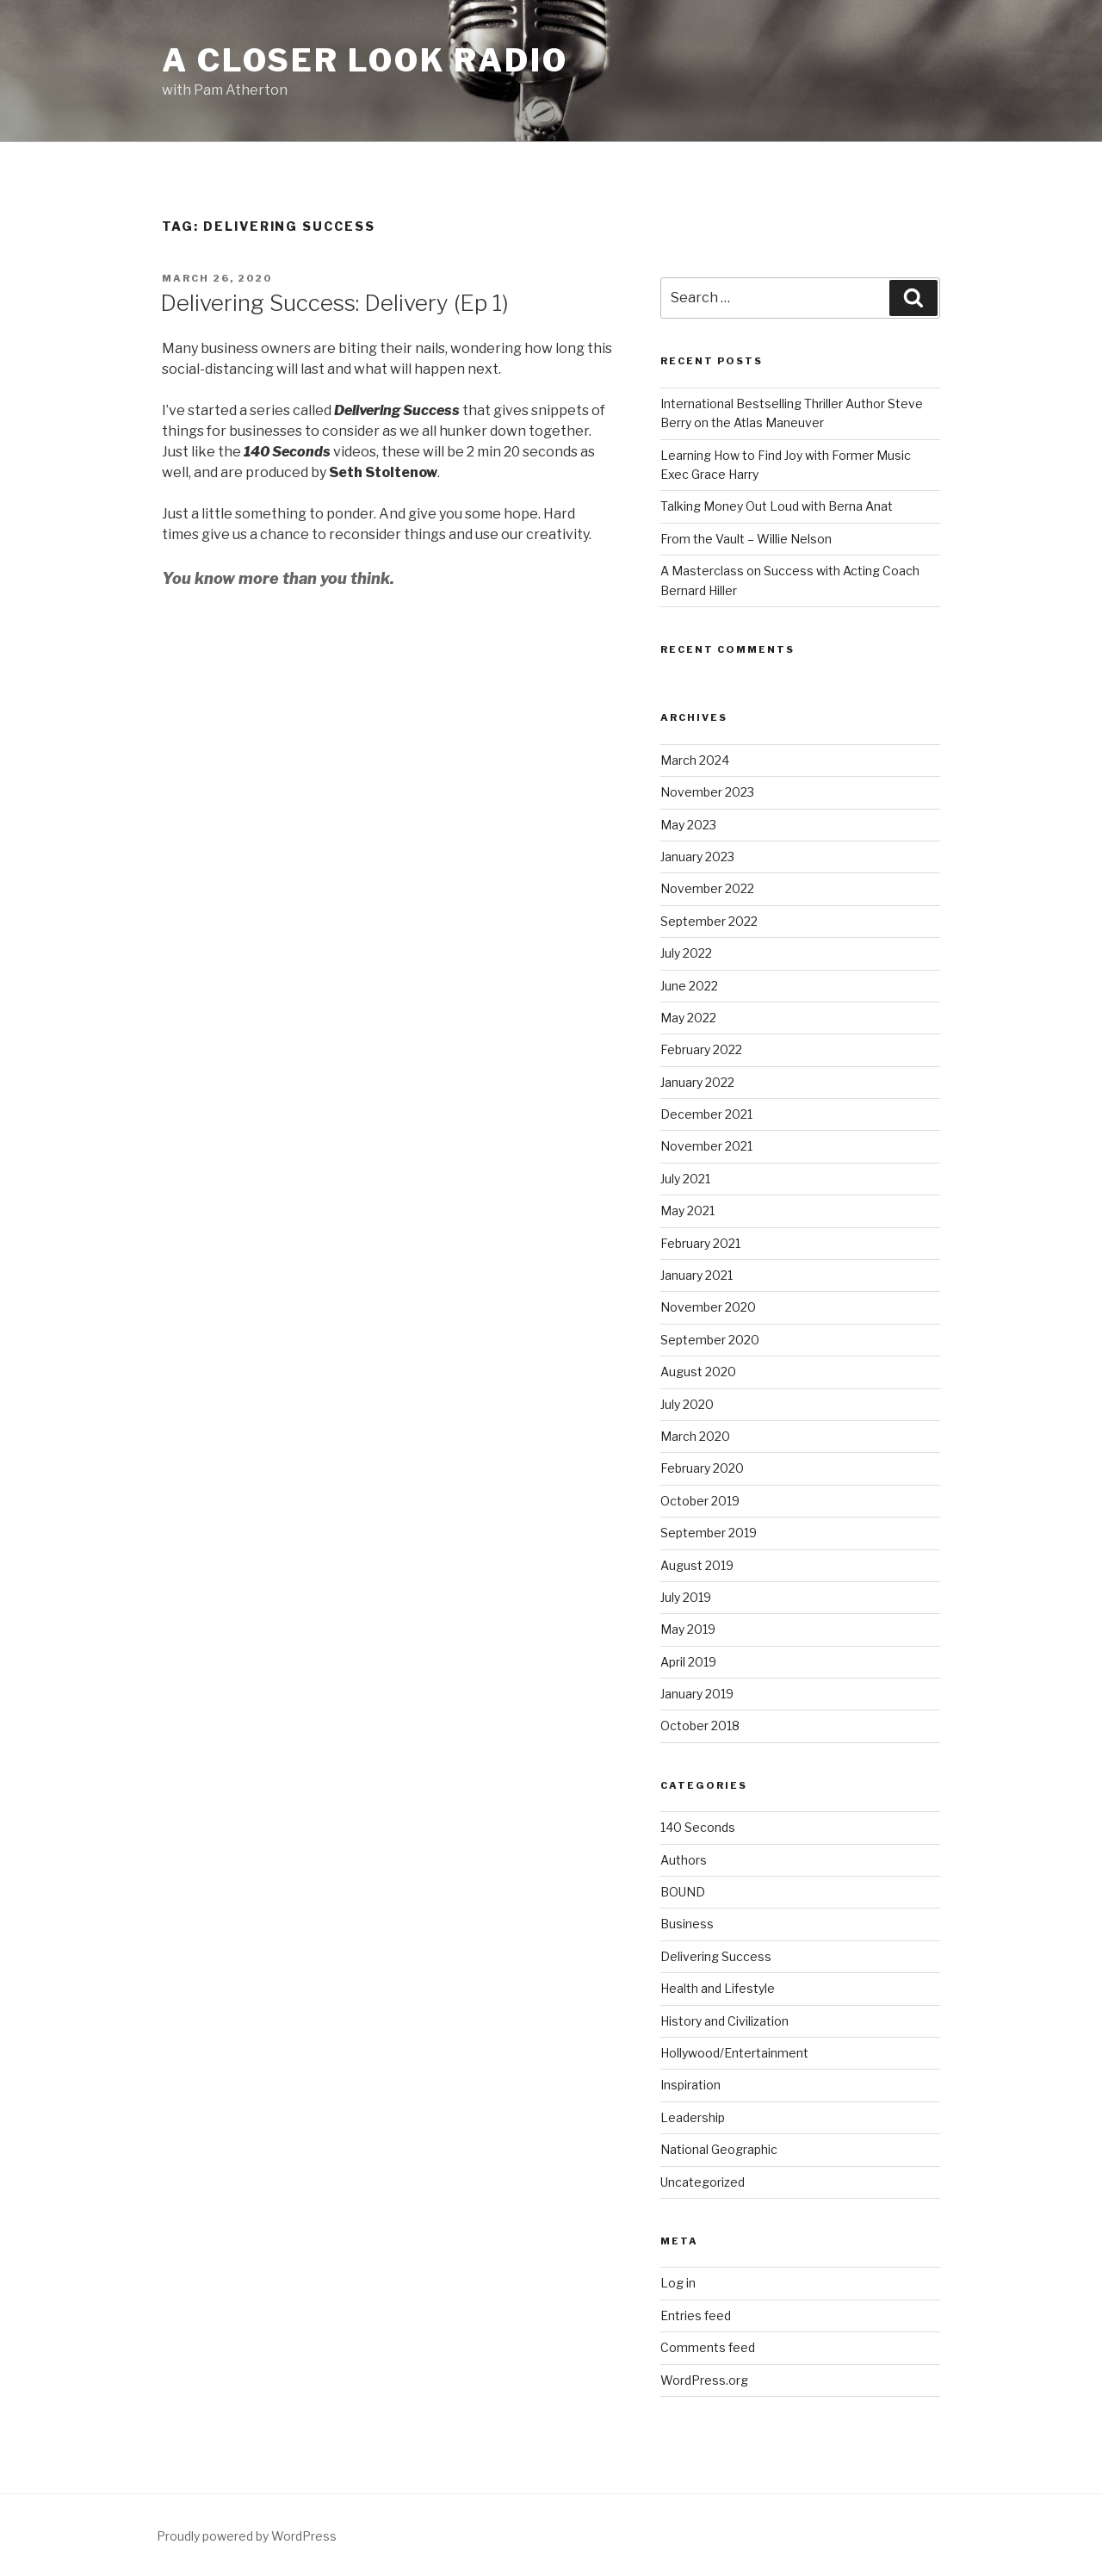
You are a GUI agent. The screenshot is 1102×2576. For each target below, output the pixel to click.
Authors (683, 1860)
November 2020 (708, 1307)
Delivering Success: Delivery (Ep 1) (334, 302)
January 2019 (697, 1693)
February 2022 (701, 1049)
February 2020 (702, 1468)
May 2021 (687, 1210)
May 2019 (687, 1629)
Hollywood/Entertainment (734, 2052)
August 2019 (697, 1565)
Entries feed (695, 2315)
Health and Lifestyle (717, 1988)
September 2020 (709, 1339)
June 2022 (689, 985)
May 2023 (688, 824)
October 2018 (700, 1725)
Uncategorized (702, 2182)
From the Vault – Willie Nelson (746, 538)
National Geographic (718, 2149)
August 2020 (698, 1371)
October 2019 (700, 1500)
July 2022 (686, 953)
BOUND (682, 1891)
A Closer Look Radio (365, 60)
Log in (678, 2282)
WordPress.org (704, 2380)
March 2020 (695, 1436)
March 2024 (694, 760)
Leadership (692, 2117)
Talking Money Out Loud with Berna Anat (776, 506)
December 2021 (706, 1114)
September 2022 (709, 921)
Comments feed (707, 2347)
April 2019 (688, 1661)
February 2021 (700, 1243)
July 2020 (687, 1404)
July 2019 (685, 1597)
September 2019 (708, 1532)
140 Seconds (697, 1827)
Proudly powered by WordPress (247, 2536)
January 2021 (696, 1275)
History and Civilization (724, 2021)
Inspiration (690, 2084)
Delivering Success (715, 1956)
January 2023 (697, 856)
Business (687, 1923)
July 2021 (685, 1178)
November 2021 (706, 1146)
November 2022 (707, 888)
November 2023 (707, 792)
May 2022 (688, 1017)
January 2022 (697, 1082)
